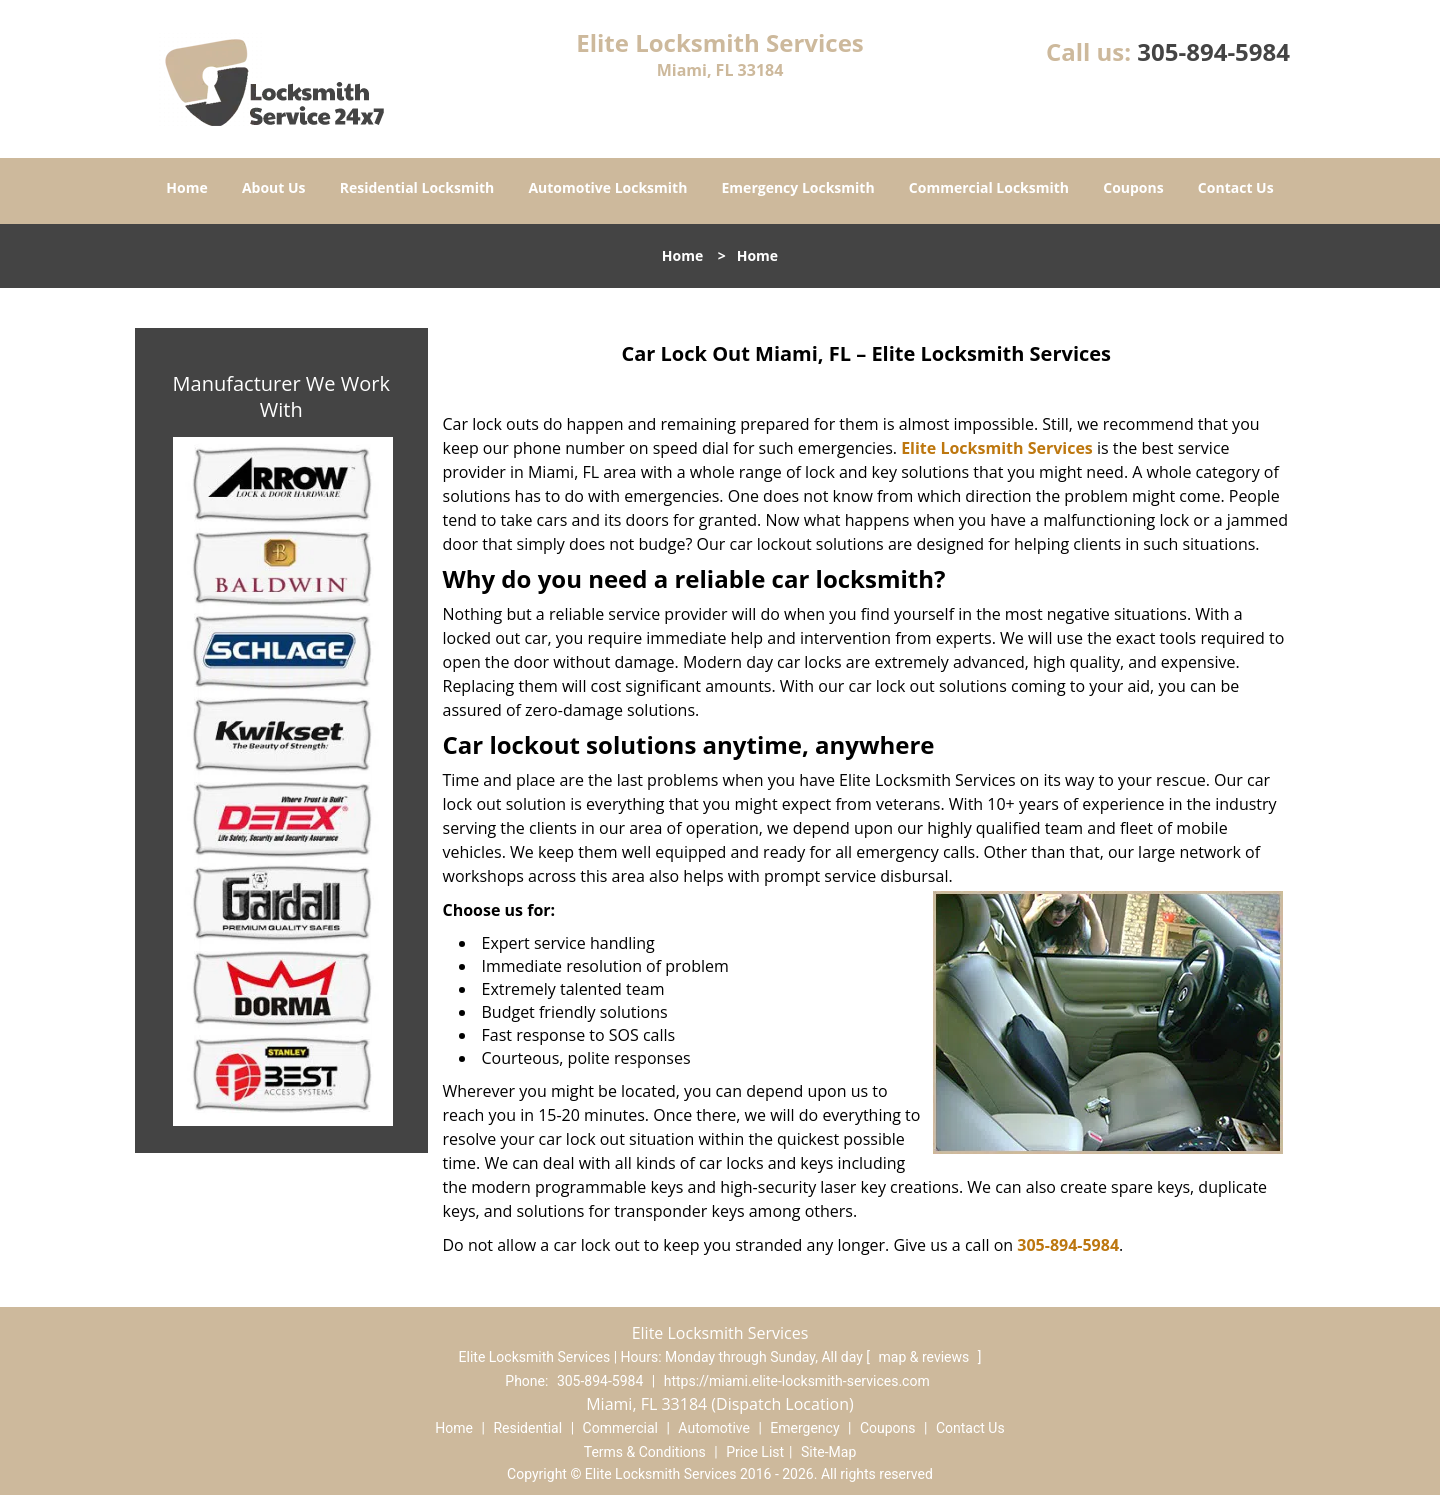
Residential (527, 1428)
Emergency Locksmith (798, 187)
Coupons (1133, 187)
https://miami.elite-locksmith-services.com (797, 1381)
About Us (274, 187)
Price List (755, 1452)
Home (186, 187)
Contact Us (1236, 187)
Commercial (620, 1428)
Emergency (804, 1428)
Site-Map (828, 1452)
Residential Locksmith (417, 187)
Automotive (714, 1428)
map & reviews (926, 1357)
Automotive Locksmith (607, 187)
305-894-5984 (1213, 51)
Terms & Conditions (645, 1452)
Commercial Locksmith (989, 187)
